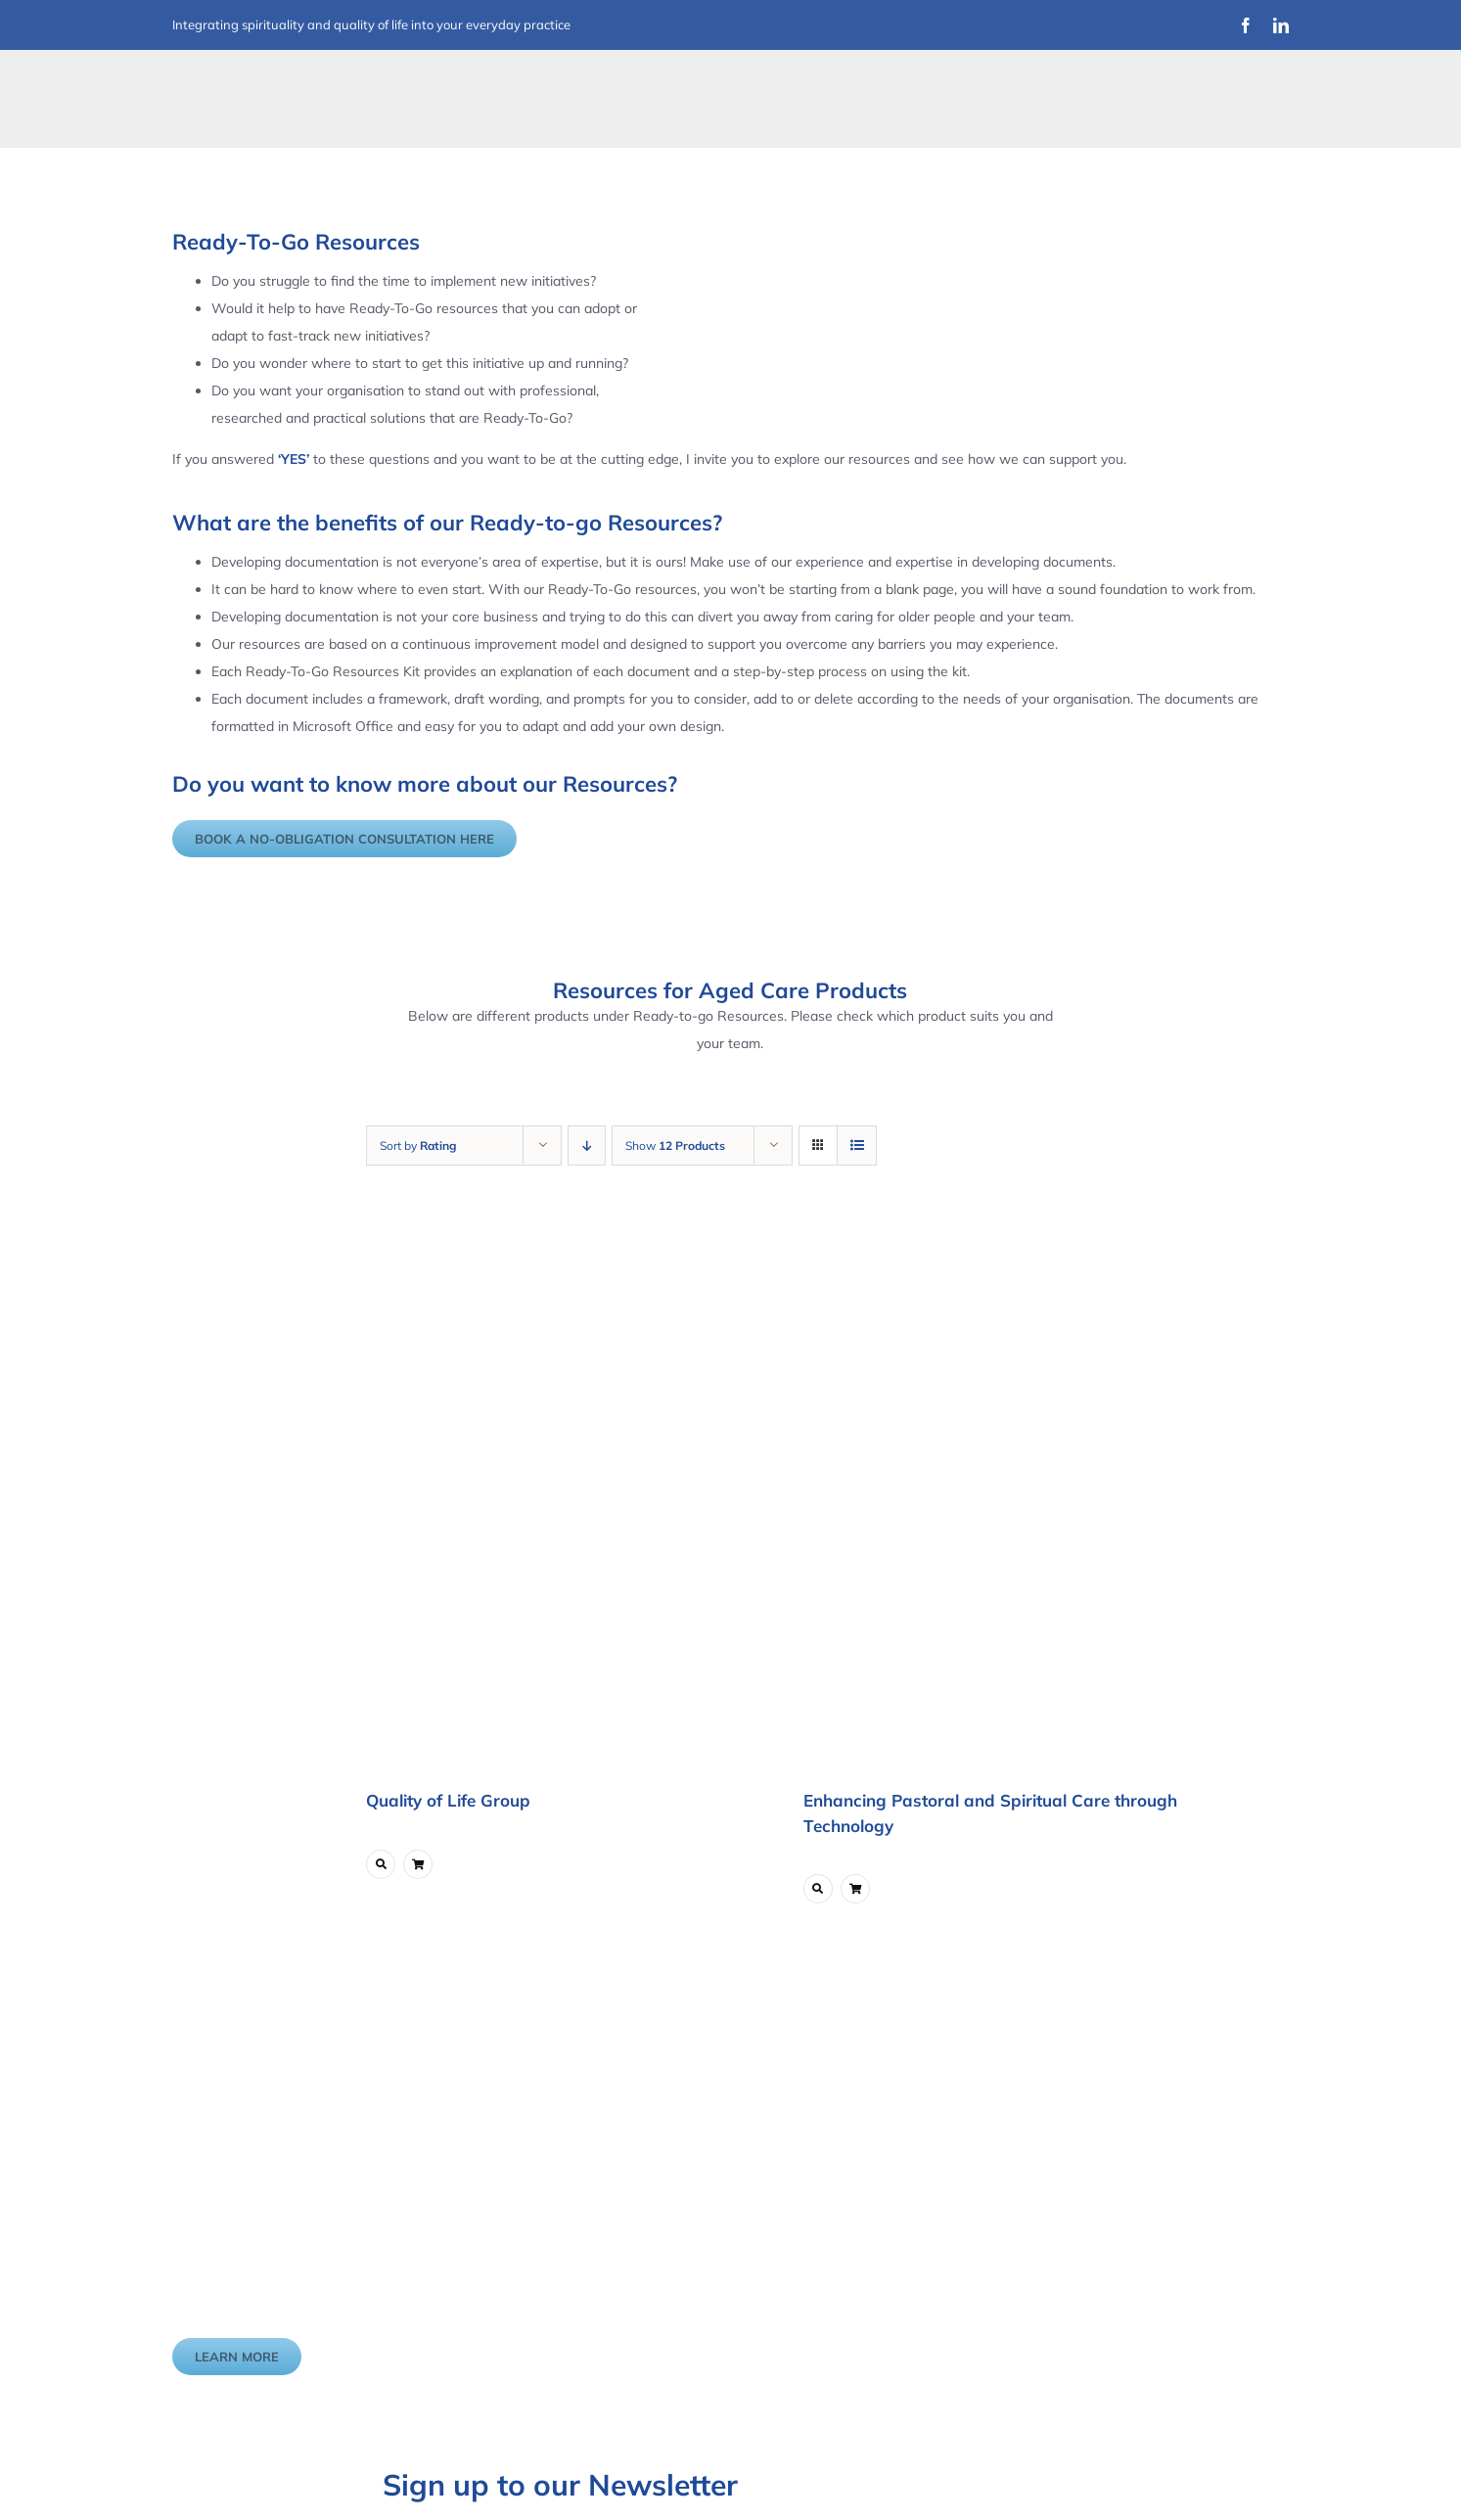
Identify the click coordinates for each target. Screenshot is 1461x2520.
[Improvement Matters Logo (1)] (294, 82)
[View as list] (857, 1145)
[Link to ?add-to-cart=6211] (418, 1864)
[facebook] (1246, 25)
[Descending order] (587, 1145)
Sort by (418, 1145)
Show (675, 1145)
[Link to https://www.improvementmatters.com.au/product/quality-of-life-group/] (380, 1864)
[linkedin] (1281, 25)
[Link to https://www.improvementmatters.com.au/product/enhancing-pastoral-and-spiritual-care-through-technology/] (818, 1888)
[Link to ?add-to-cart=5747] (855, 1888)
